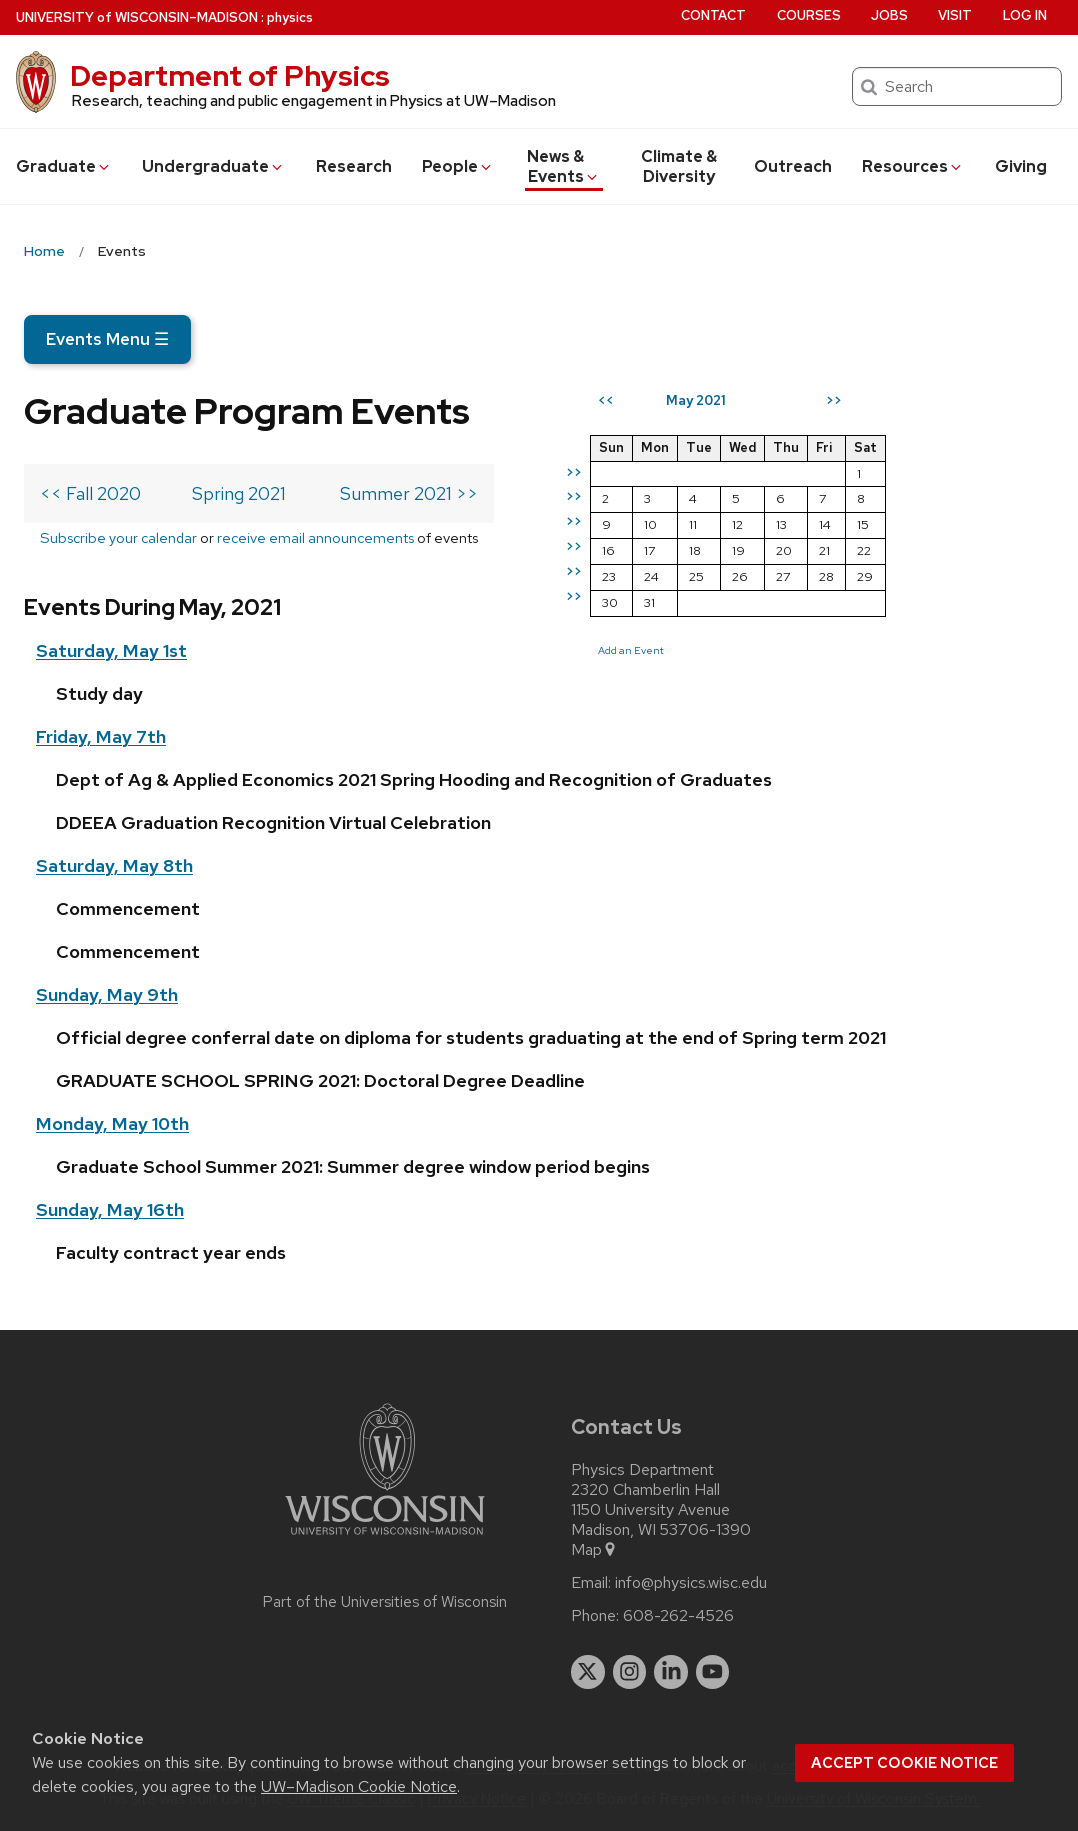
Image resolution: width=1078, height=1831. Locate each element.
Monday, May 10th (112, 1123)
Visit (955, 15)
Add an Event (631, 650)
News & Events (563, 166)
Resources (913, 166)
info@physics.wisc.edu (691, 1583)
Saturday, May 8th (114, 865)
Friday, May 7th (101, 736)
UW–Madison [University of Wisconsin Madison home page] (137, 17)
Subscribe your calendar (118, 537)
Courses (809, 15)
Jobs (889, 15)
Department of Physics (230, 76)
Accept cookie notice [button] (904, 1763)
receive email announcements (315, 537)
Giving (1021, 166)
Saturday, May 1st (111, 650)
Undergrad (213, 166)
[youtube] (713, 1672)
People (458, 166)
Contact (713, 15)
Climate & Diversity (679, 166)
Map (594, 1550)
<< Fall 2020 (90, 493)
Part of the (385, 1602)
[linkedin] (671, 1672)
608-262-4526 (678, 1616)
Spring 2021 (239, 493)
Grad (64, 166)
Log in (1025, 15)
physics (290, 17)
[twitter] (588, 1672)
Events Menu (107, 339)
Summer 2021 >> (409, 493)
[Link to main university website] (385, 1538)
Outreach (793, 166)
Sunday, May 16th (110, 1209)
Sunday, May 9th (107, 994)
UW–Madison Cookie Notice (359, 1786)
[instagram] (630, 1672)
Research (354, 166)
